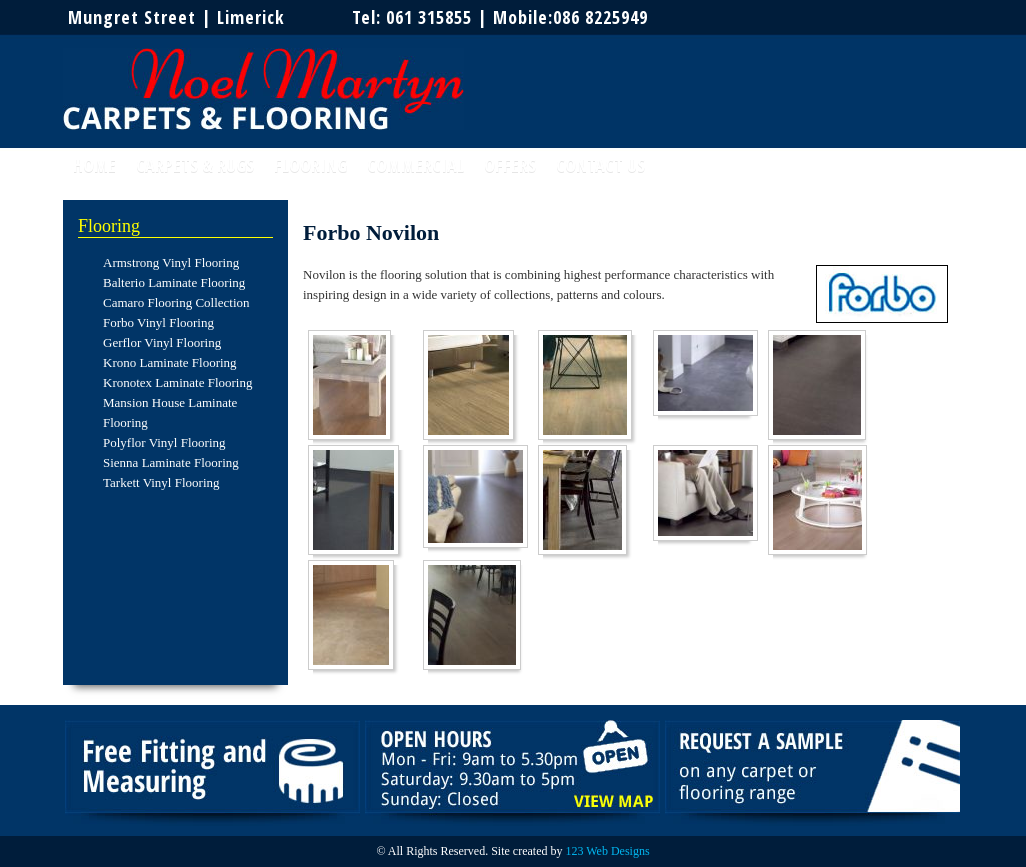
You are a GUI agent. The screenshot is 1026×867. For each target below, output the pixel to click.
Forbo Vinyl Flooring (158, 322)
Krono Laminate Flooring (170, 362)
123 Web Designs (607, 851)
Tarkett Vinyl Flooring (161, 482)
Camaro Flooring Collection (176, 302)
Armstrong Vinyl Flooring (171, 262)
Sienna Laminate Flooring (171, 462)
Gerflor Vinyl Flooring (162, 342)
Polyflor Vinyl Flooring (164, 442)
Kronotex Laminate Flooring (177, 382)
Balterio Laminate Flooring (174, 282)
